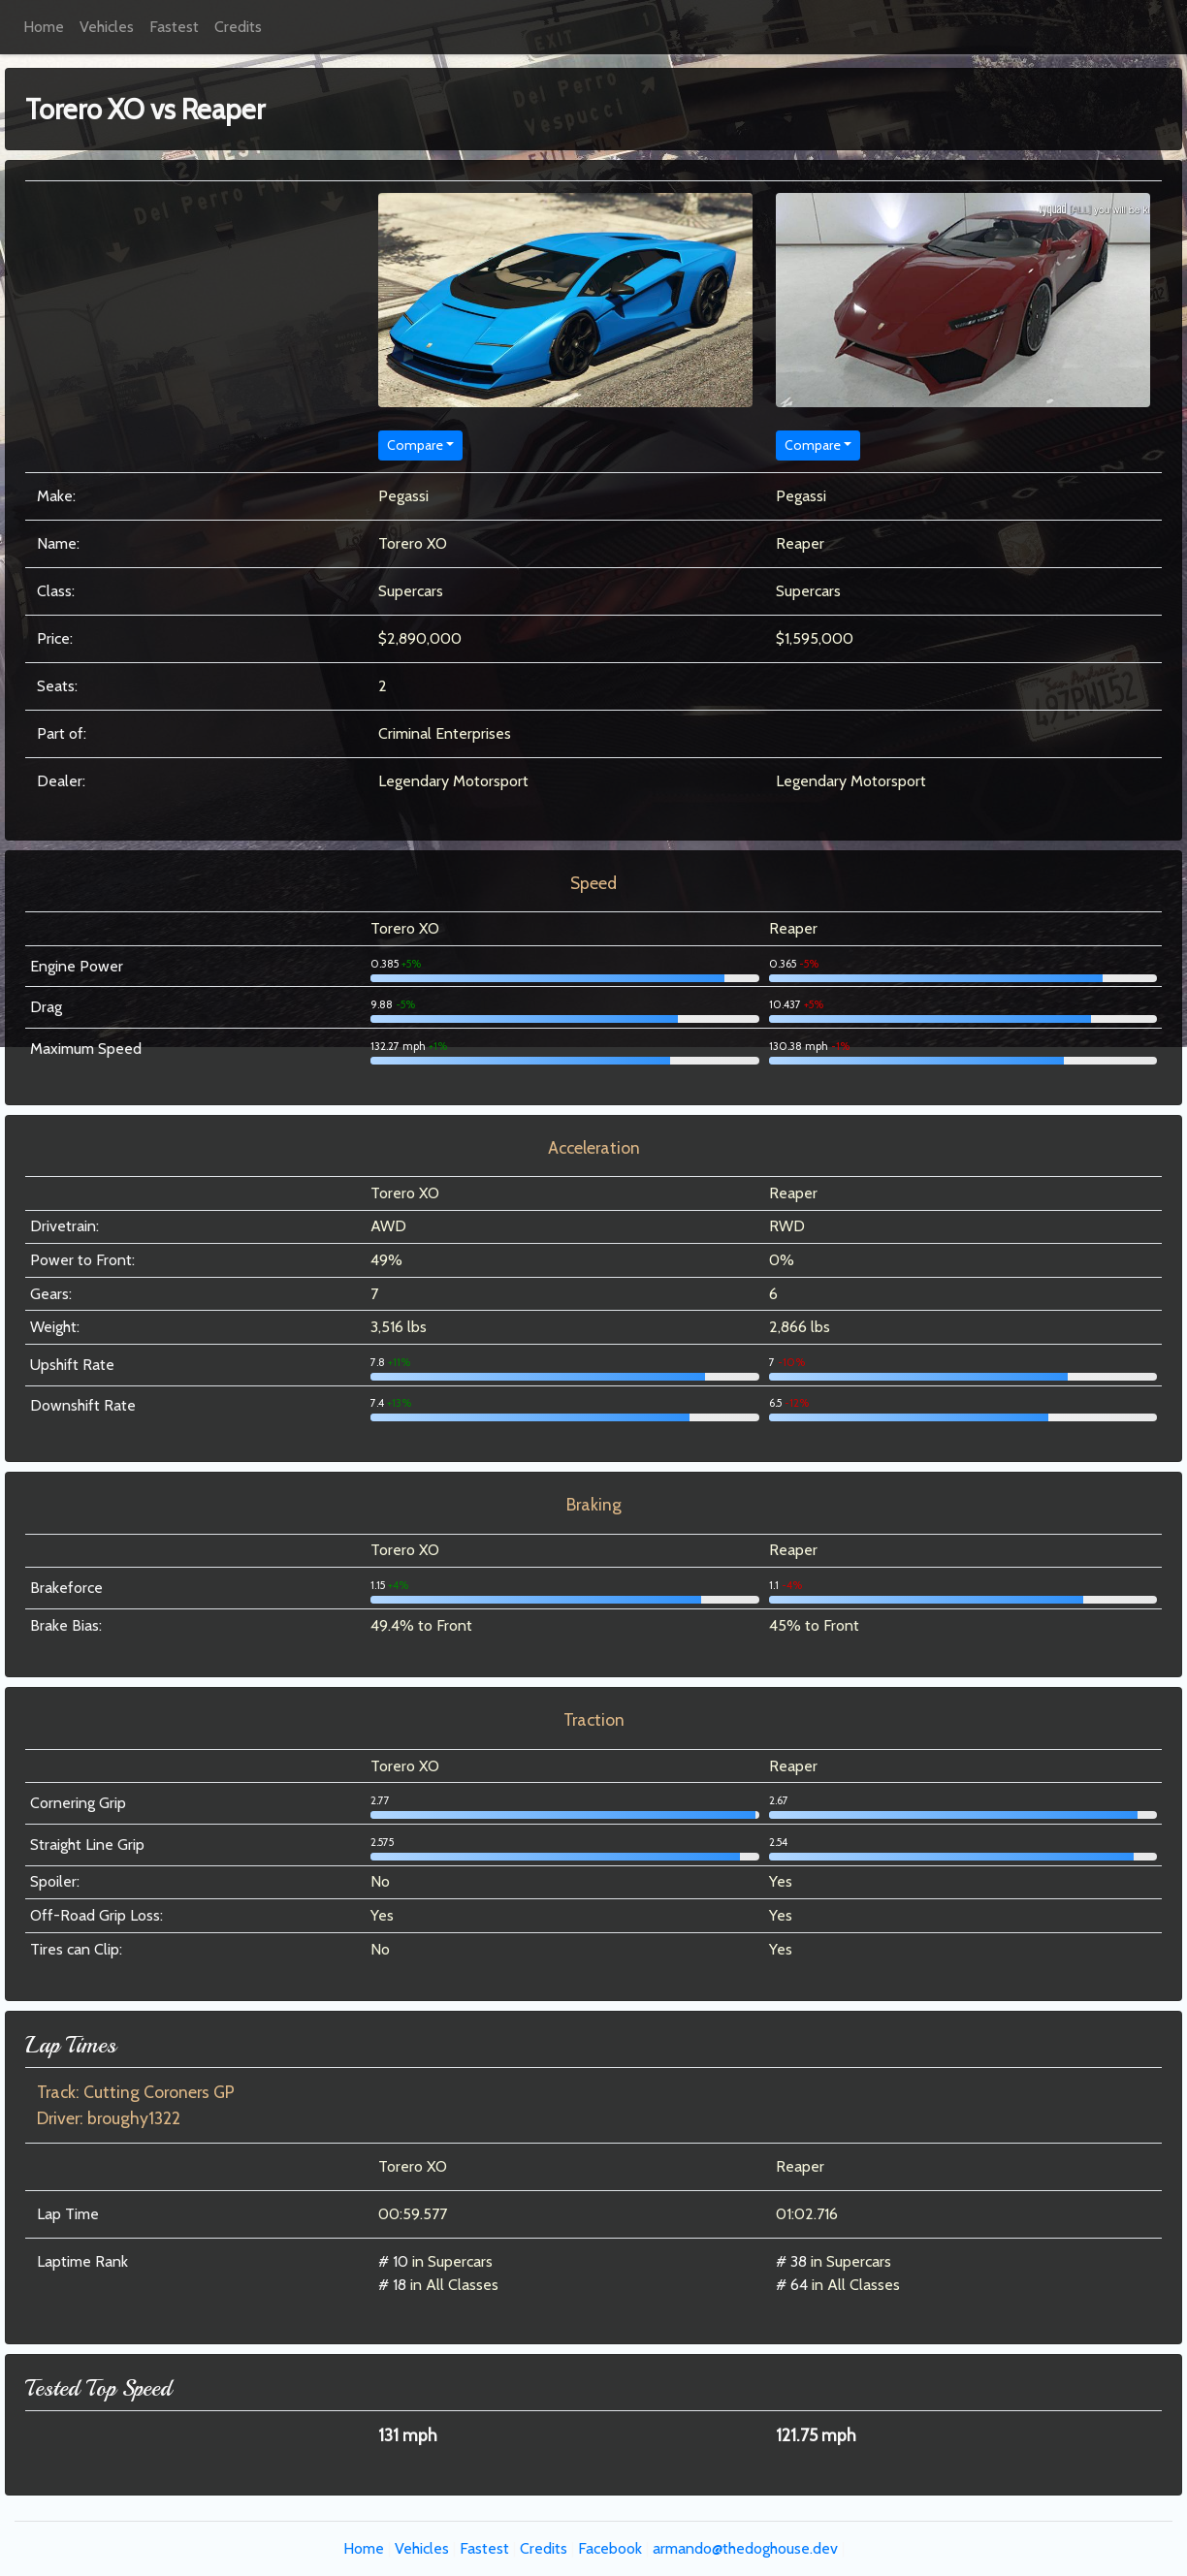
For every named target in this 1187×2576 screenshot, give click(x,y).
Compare (415, 445)
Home (43, 26)
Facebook (610, 2548)
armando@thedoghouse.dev (745, 2548)
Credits (238, 26)
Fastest (174, 26)
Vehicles (107, 26)
